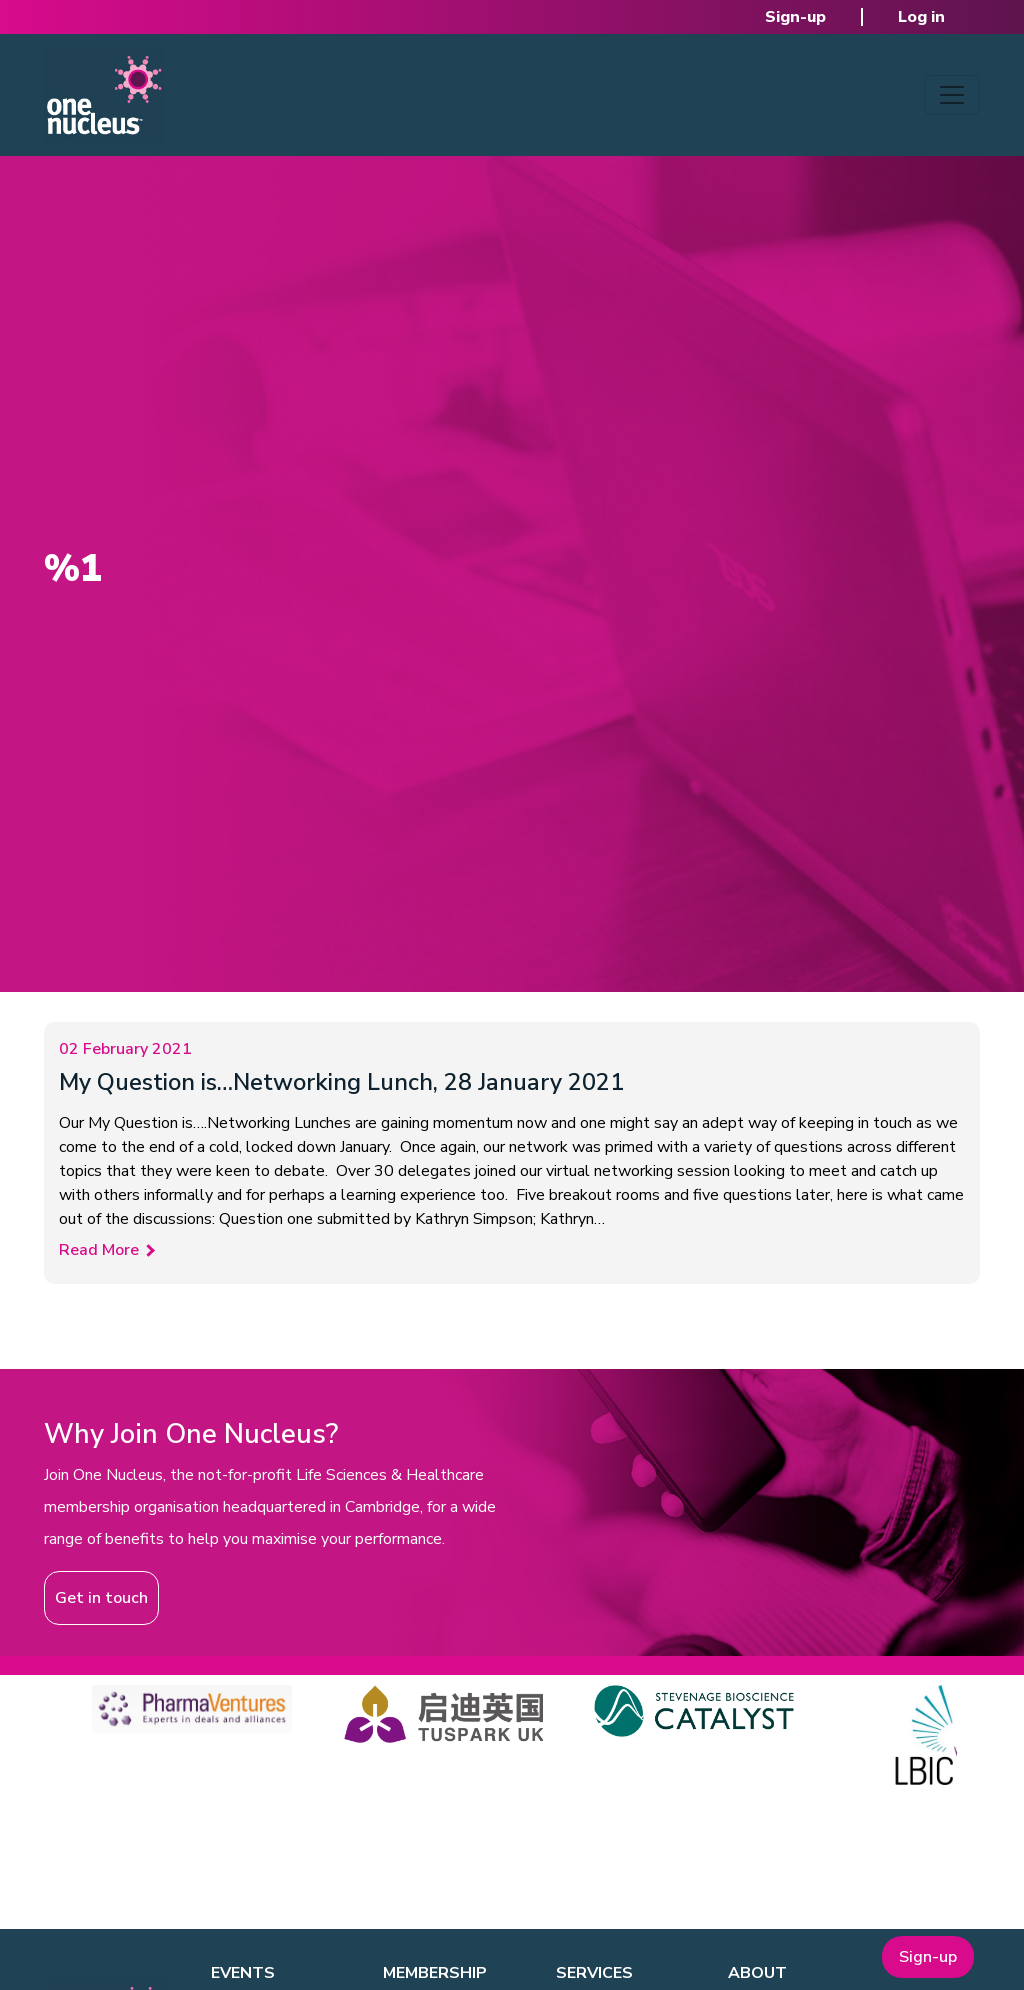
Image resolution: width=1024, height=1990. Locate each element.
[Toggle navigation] (952, 95)
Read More (99, 1250)
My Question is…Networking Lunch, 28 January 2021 (341, 1082)
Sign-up (795, 17)
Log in (921, 17)
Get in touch (101, 1598)
